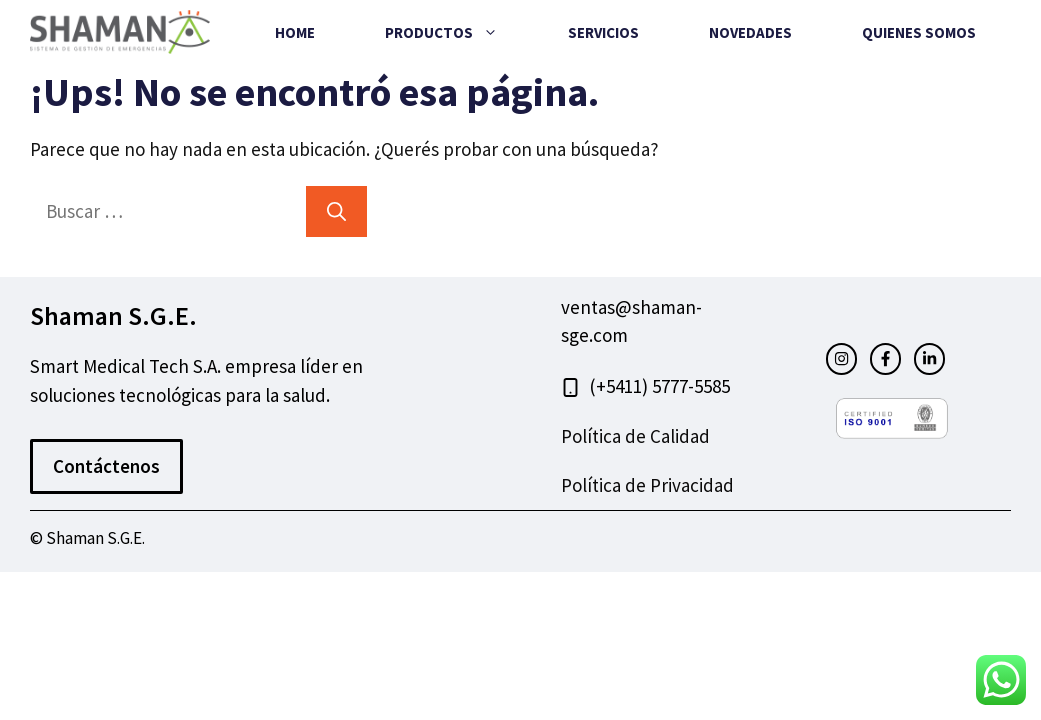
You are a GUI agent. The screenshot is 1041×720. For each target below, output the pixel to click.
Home (295, 32)
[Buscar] (336, 211)
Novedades (750, 32)
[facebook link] (885, 358)
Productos (459, 33)
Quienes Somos (919, 32)
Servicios (603, 32)
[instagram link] (841, 358)
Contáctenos (106, 466)
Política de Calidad (635, 436)
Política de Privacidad (647, 485)
